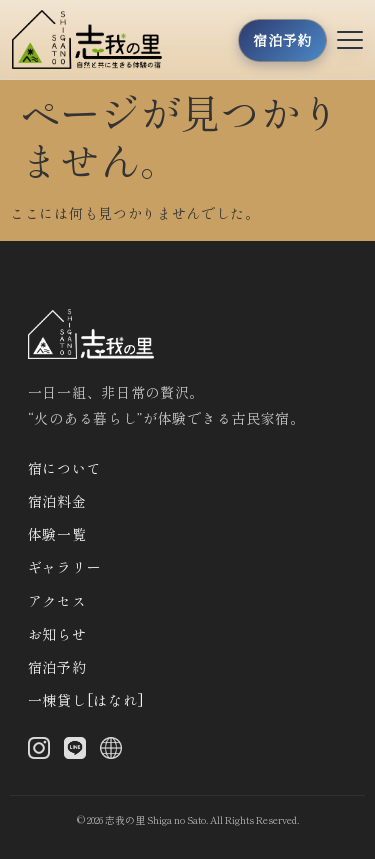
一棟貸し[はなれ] (86, 700)
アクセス (57, 601)
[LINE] (75, 752)
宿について (65, 468)
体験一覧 (57, 534)
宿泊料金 (57, 501)
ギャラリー (65, 567)
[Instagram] (39, 752)
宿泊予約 (57, 667)
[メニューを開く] (350, 40)
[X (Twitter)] (111, 752)
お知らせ (57, 634)
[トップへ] (93, 39)
